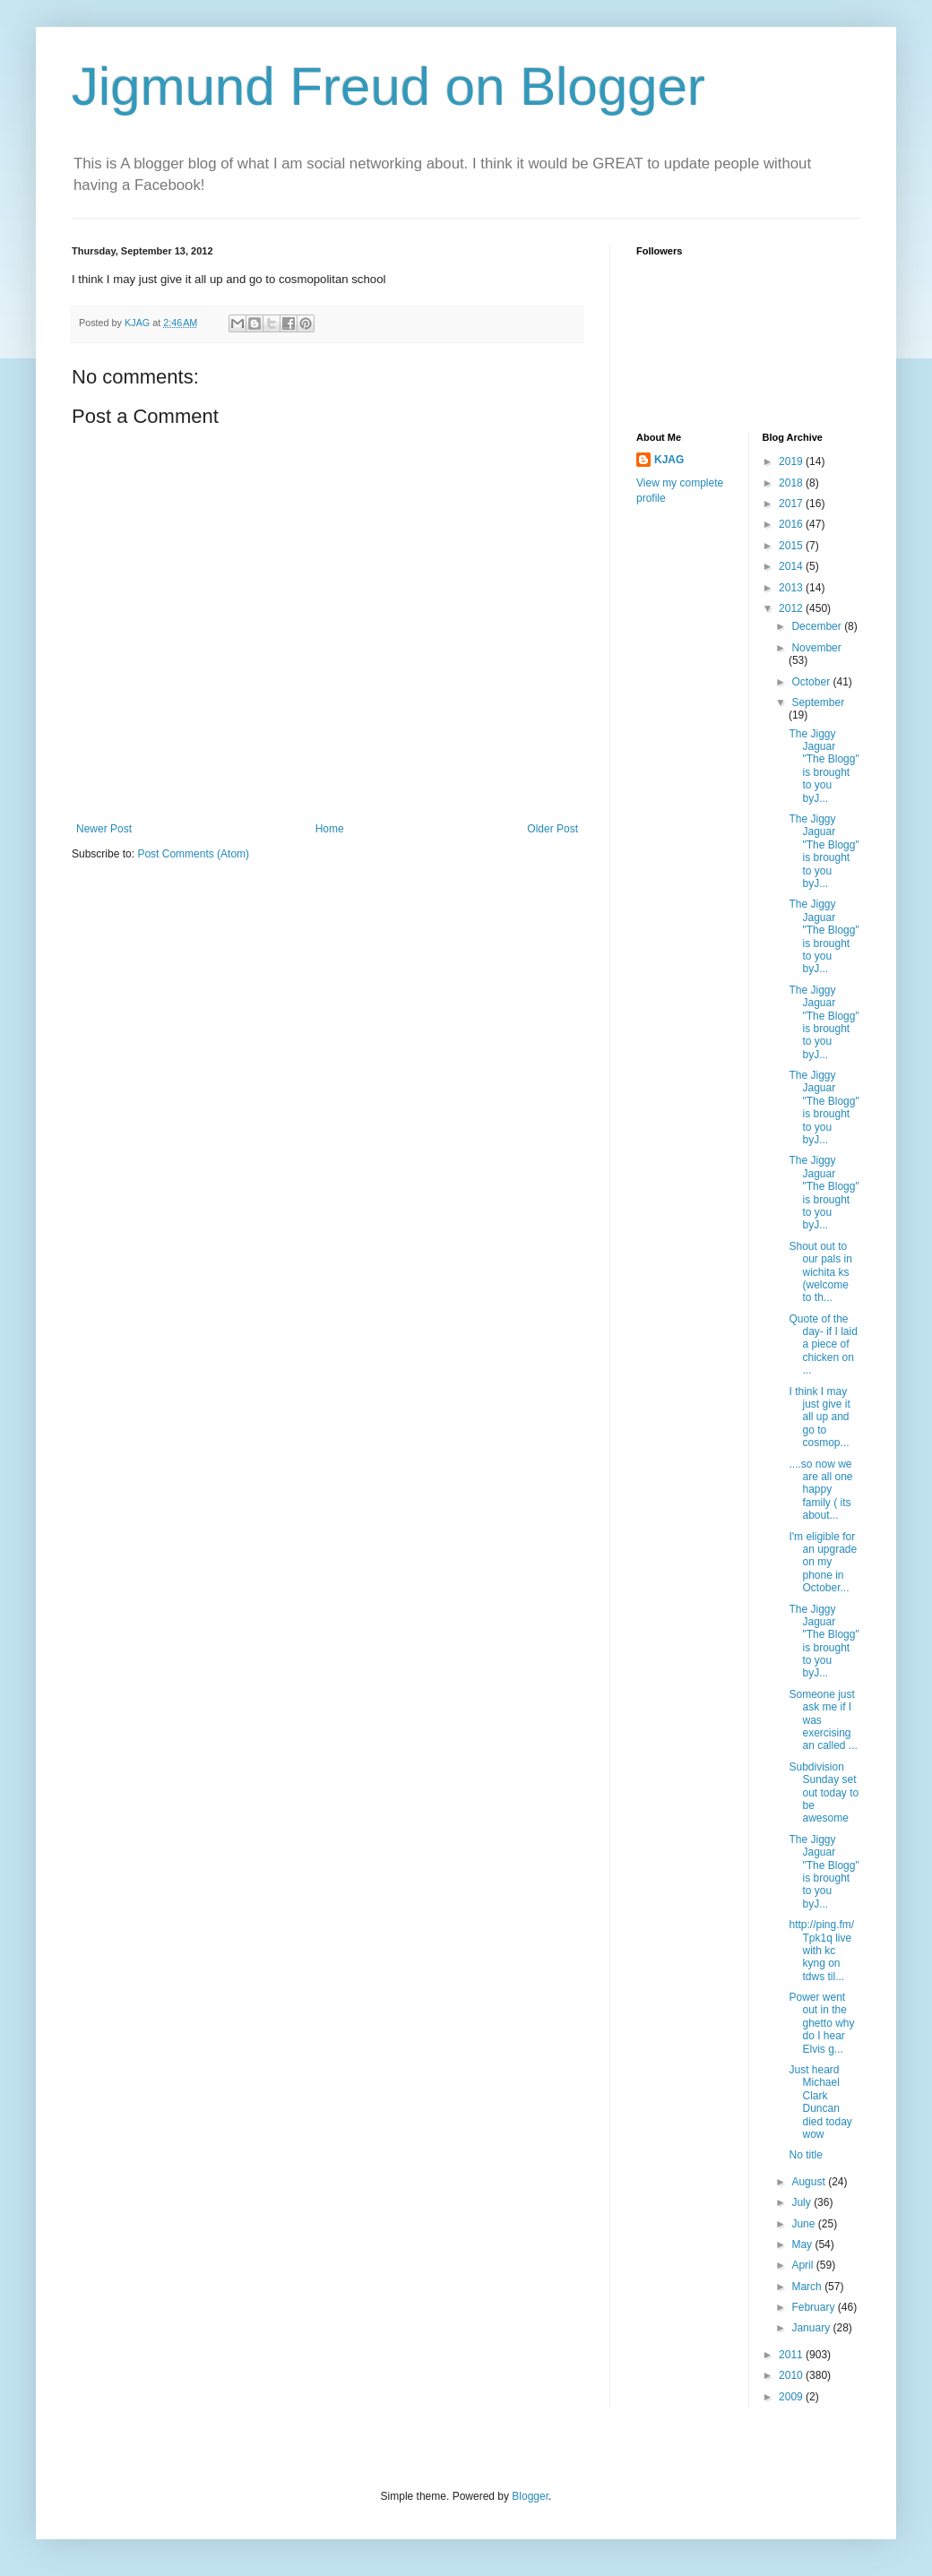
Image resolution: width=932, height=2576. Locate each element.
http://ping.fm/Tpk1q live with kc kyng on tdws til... (821, 1950)
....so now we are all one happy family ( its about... (820, 1490)
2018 (792, 483)
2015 (792, 545)
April (803, 2265)
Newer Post (104, 829)
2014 (792, 566)
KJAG (669, 459)
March (807, 2286)
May (803, 2244)
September (817, 702)
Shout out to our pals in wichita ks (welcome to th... (820, 1272)
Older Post (552, 829)
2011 (792, 2354)
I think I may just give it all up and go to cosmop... (819, 1417)
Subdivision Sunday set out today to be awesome (824, 1793)
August (809, 2181)
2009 (792, 2397)
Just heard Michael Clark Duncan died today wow (820, 2102)
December (817, 626)
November (816, 648)
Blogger (530, 2496)
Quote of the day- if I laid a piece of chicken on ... (823, 1345)
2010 (792, 2375)
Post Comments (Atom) (193, 854)
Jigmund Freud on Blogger (388, 86)
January (812, 2328)
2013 (792, 588)
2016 (792, 524)
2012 (792, 608)
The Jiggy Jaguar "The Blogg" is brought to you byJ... (824, 766)
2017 (792, 503)
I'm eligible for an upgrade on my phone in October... (823, 1562)
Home (329, 829)
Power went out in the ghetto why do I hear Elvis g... (821, 2023)
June (804, 2224)
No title (805, 2155)
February (814, 2307)
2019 (792, 461)
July (802, 2202)
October (812, 682)
